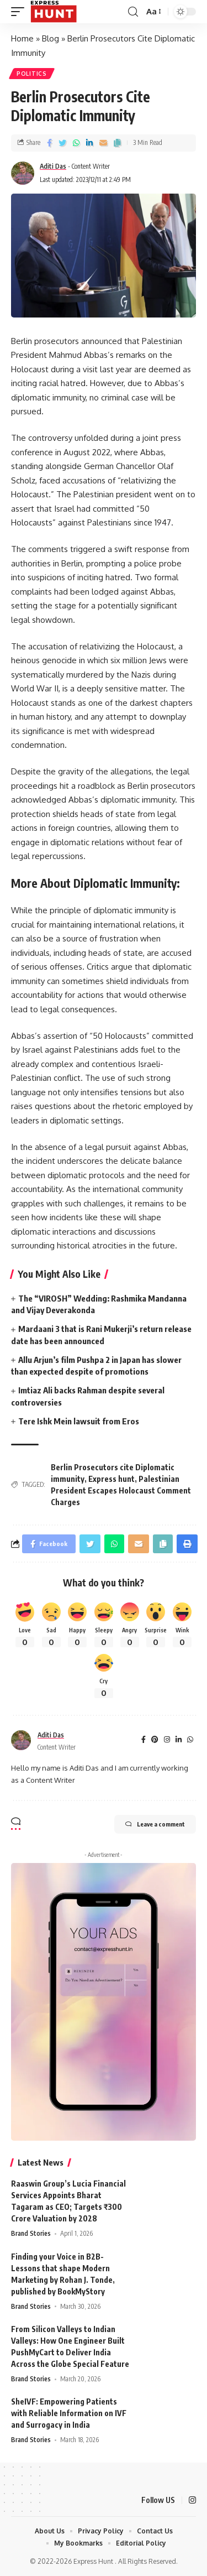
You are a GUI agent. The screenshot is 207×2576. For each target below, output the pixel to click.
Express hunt (111, 1479)
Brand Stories (31, 2233)
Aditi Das (53, 166)
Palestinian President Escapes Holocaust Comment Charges (121, 1490)
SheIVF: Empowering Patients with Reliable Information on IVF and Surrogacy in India (68, 2413)
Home (22, 38)
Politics (32, 73)
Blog (50, 38)
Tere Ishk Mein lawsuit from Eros (78, 1421)
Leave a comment (155, 1824)
